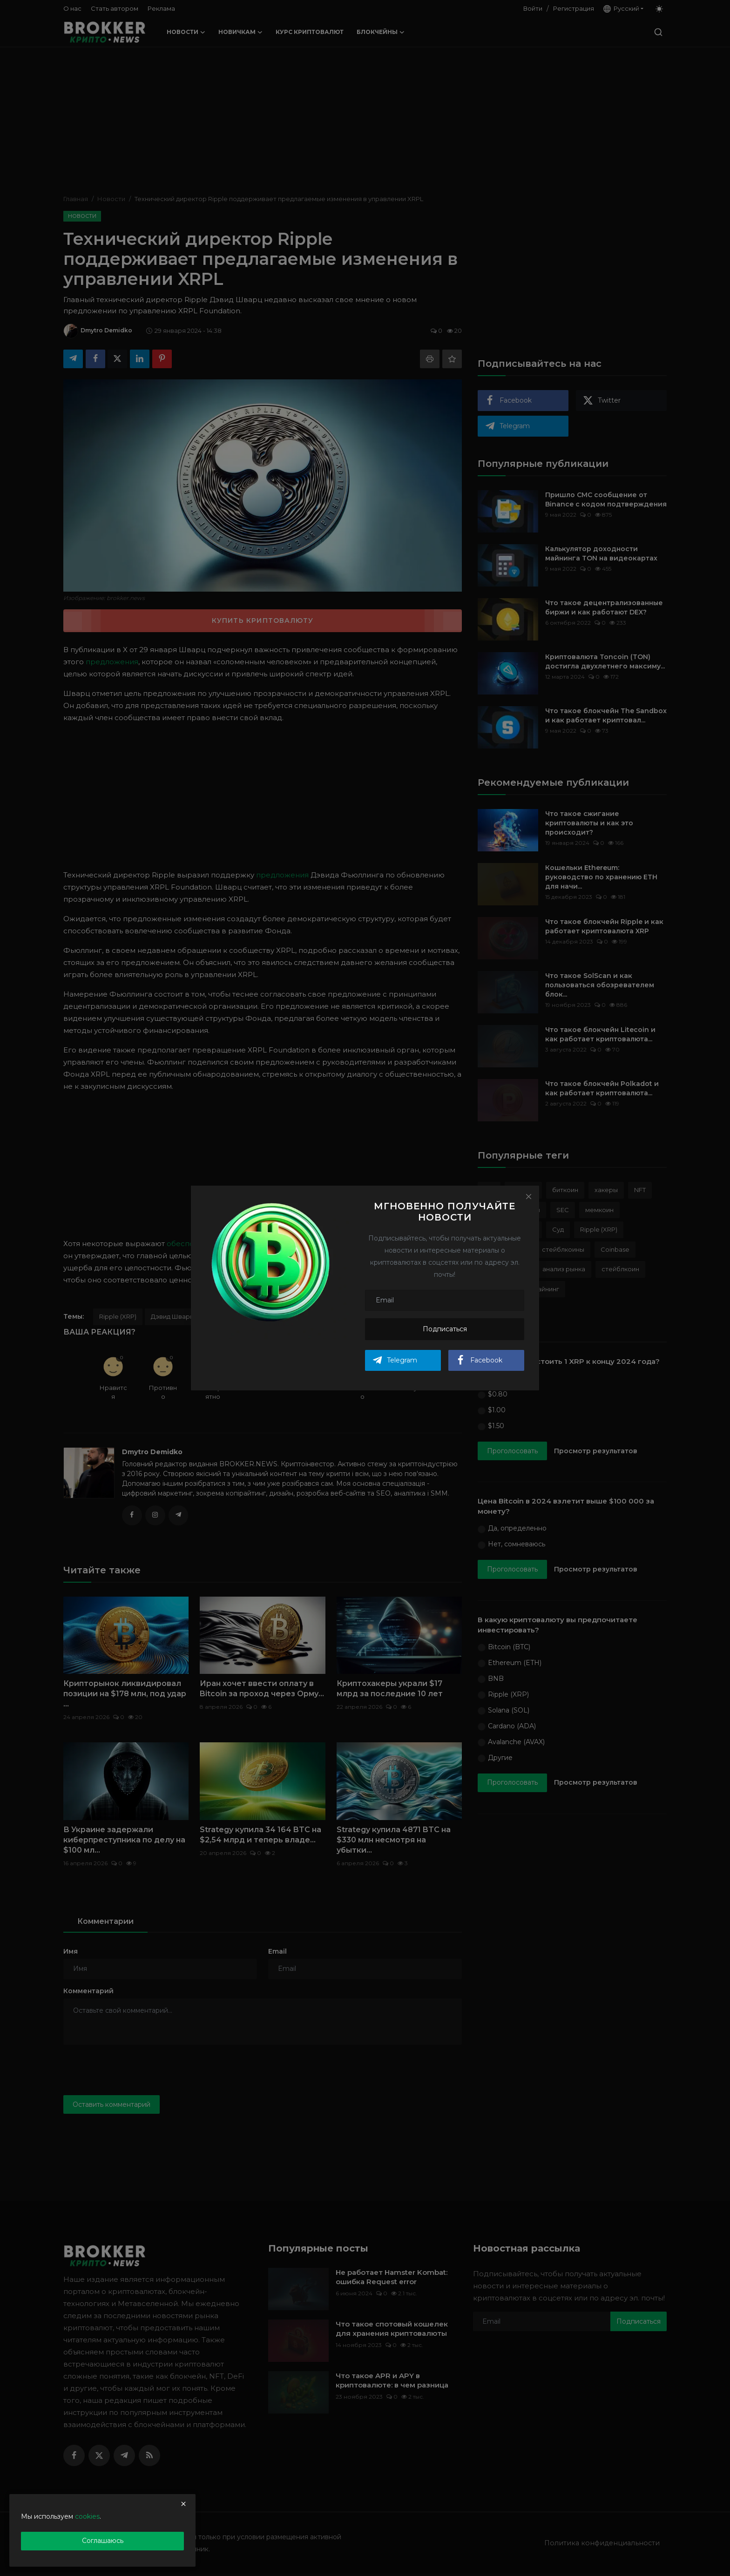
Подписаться (445, 1329)
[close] (183, 2504)
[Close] (528, 1196)
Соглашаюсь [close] (102, 2540)
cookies (87, 2516)
